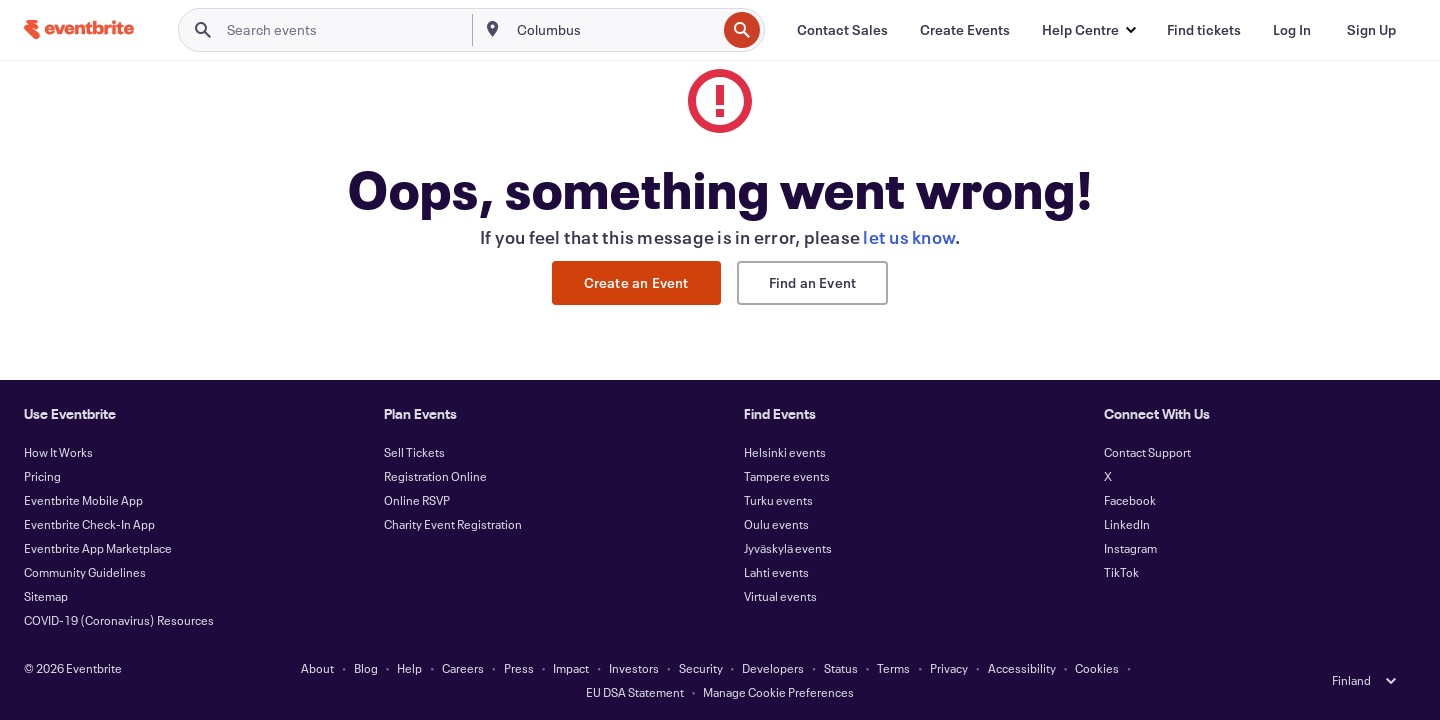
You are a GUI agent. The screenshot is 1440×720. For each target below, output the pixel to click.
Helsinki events (785, 452)
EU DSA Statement (635, 692)
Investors (634, 668)
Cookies (1097, 668)
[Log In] (1292, 30)
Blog (366, 668)
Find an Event (813, 282)
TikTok (1121, 572)
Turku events (778, 500)
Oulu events (776, 524)
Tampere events (787, 476)
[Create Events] (965, 30)
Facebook (1130, 500)
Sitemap (46, 596)
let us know (909, 237)
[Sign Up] (1371, 30)
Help (409, 668)
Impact (571, 668)
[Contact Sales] (842, 30)
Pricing (42, 476)
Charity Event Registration (453, 524)
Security (701, 668)
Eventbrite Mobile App (83, 500)
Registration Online (435, 476)
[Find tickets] (1204, 30)
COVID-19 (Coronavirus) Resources (119, 620)
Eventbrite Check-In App (89, 524)
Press (519, 668)
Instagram (1130, 548)
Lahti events (776, 572)
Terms (893, 668)
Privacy (949, 668)
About (317, 668)
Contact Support (1147, 452)
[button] (1088, 30)
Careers (463, 668)
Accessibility (1022, 668)
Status (841, 668)
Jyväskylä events (788, 548)
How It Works (58, 452)
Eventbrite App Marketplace (98, 548)
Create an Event (636, 282)
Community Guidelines (85, 572)
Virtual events (780, 596)
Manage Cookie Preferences (778, 692)
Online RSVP (417, 500)
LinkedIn (1127, 524)
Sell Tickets (414, 452)
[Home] (79, 29)
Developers (773, 668)
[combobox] (615, 30)
